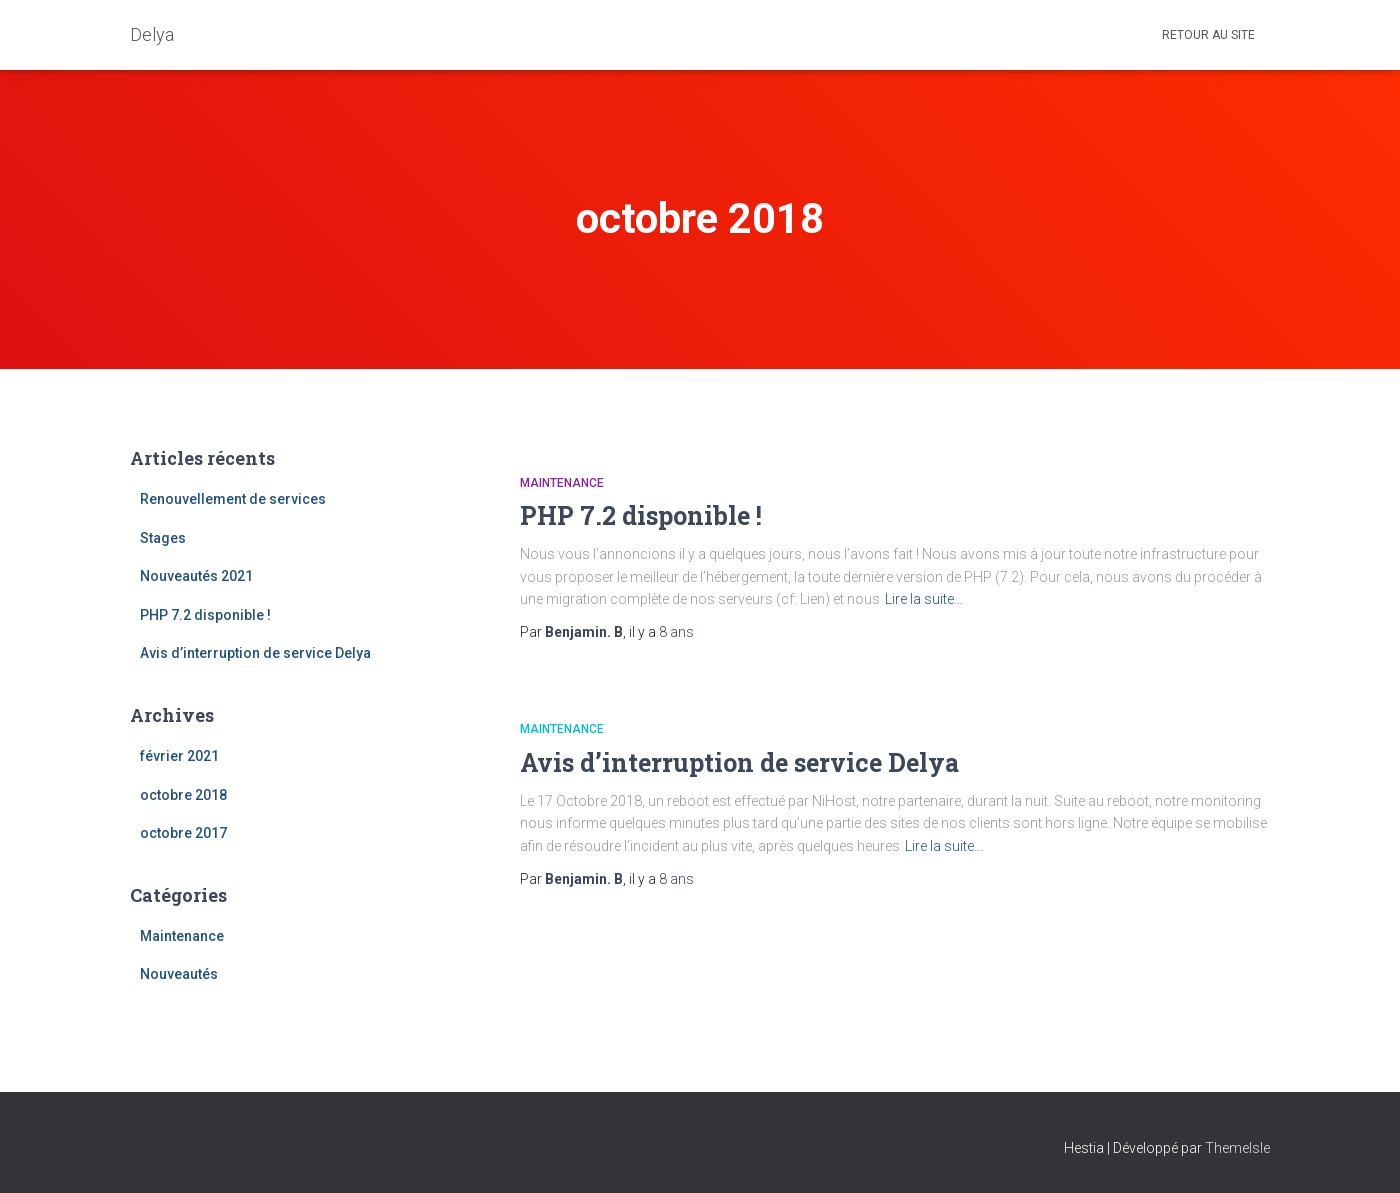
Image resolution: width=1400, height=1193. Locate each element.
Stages (163, 538)
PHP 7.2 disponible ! (205, 615)
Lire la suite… (924, 599)
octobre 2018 (183, 795)
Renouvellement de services (233, 499)
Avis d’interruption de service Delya (255, 653)
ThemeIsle (1237, 1148)
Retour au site (1208, 35)
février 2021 (179, 756)
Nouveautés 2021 (196, 576)
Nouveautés (179, 974)
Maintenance (182, 936)
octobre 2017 (183, 833)
